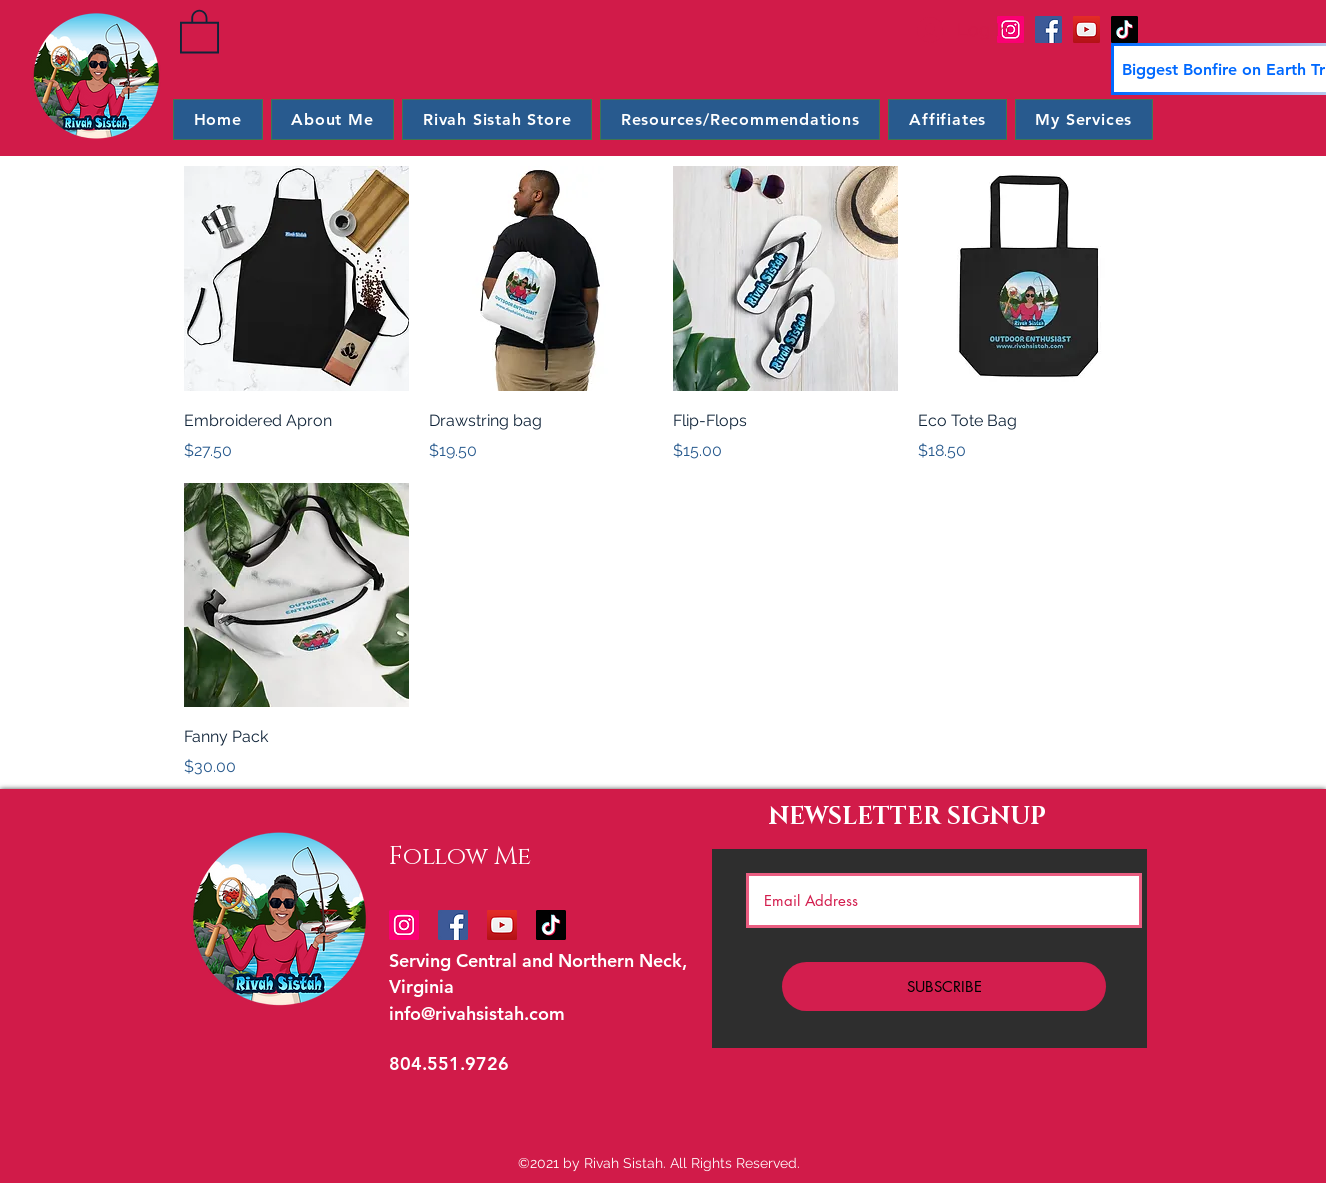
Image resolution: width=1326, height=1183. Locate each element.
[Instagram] (404, 925)
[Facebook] (1048, 29)
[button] (199, 30)
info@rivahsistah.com (477, 1013)
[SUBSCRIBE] (944, 986)
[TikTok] (1124, 29)
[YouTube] (1086, 29)
